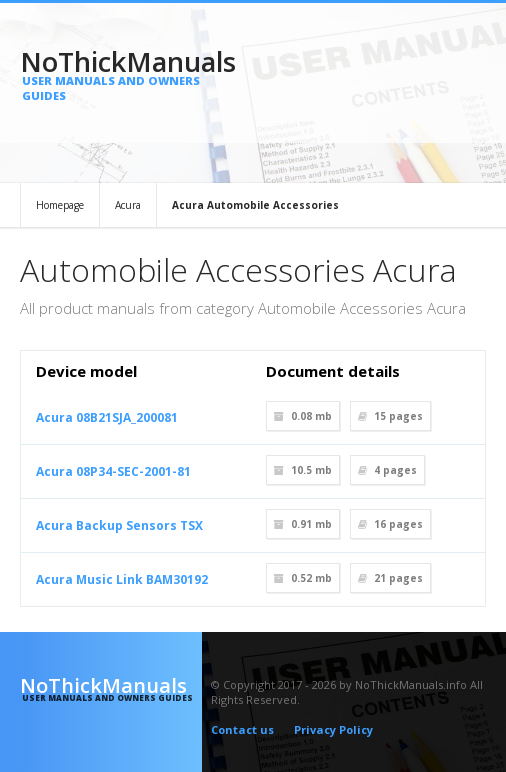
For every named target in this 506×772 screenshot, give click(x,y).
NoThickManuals (111, 73)
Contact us (242, 729)
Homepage (60, 205)
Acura (128, 205)
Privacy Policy (333, 729)
